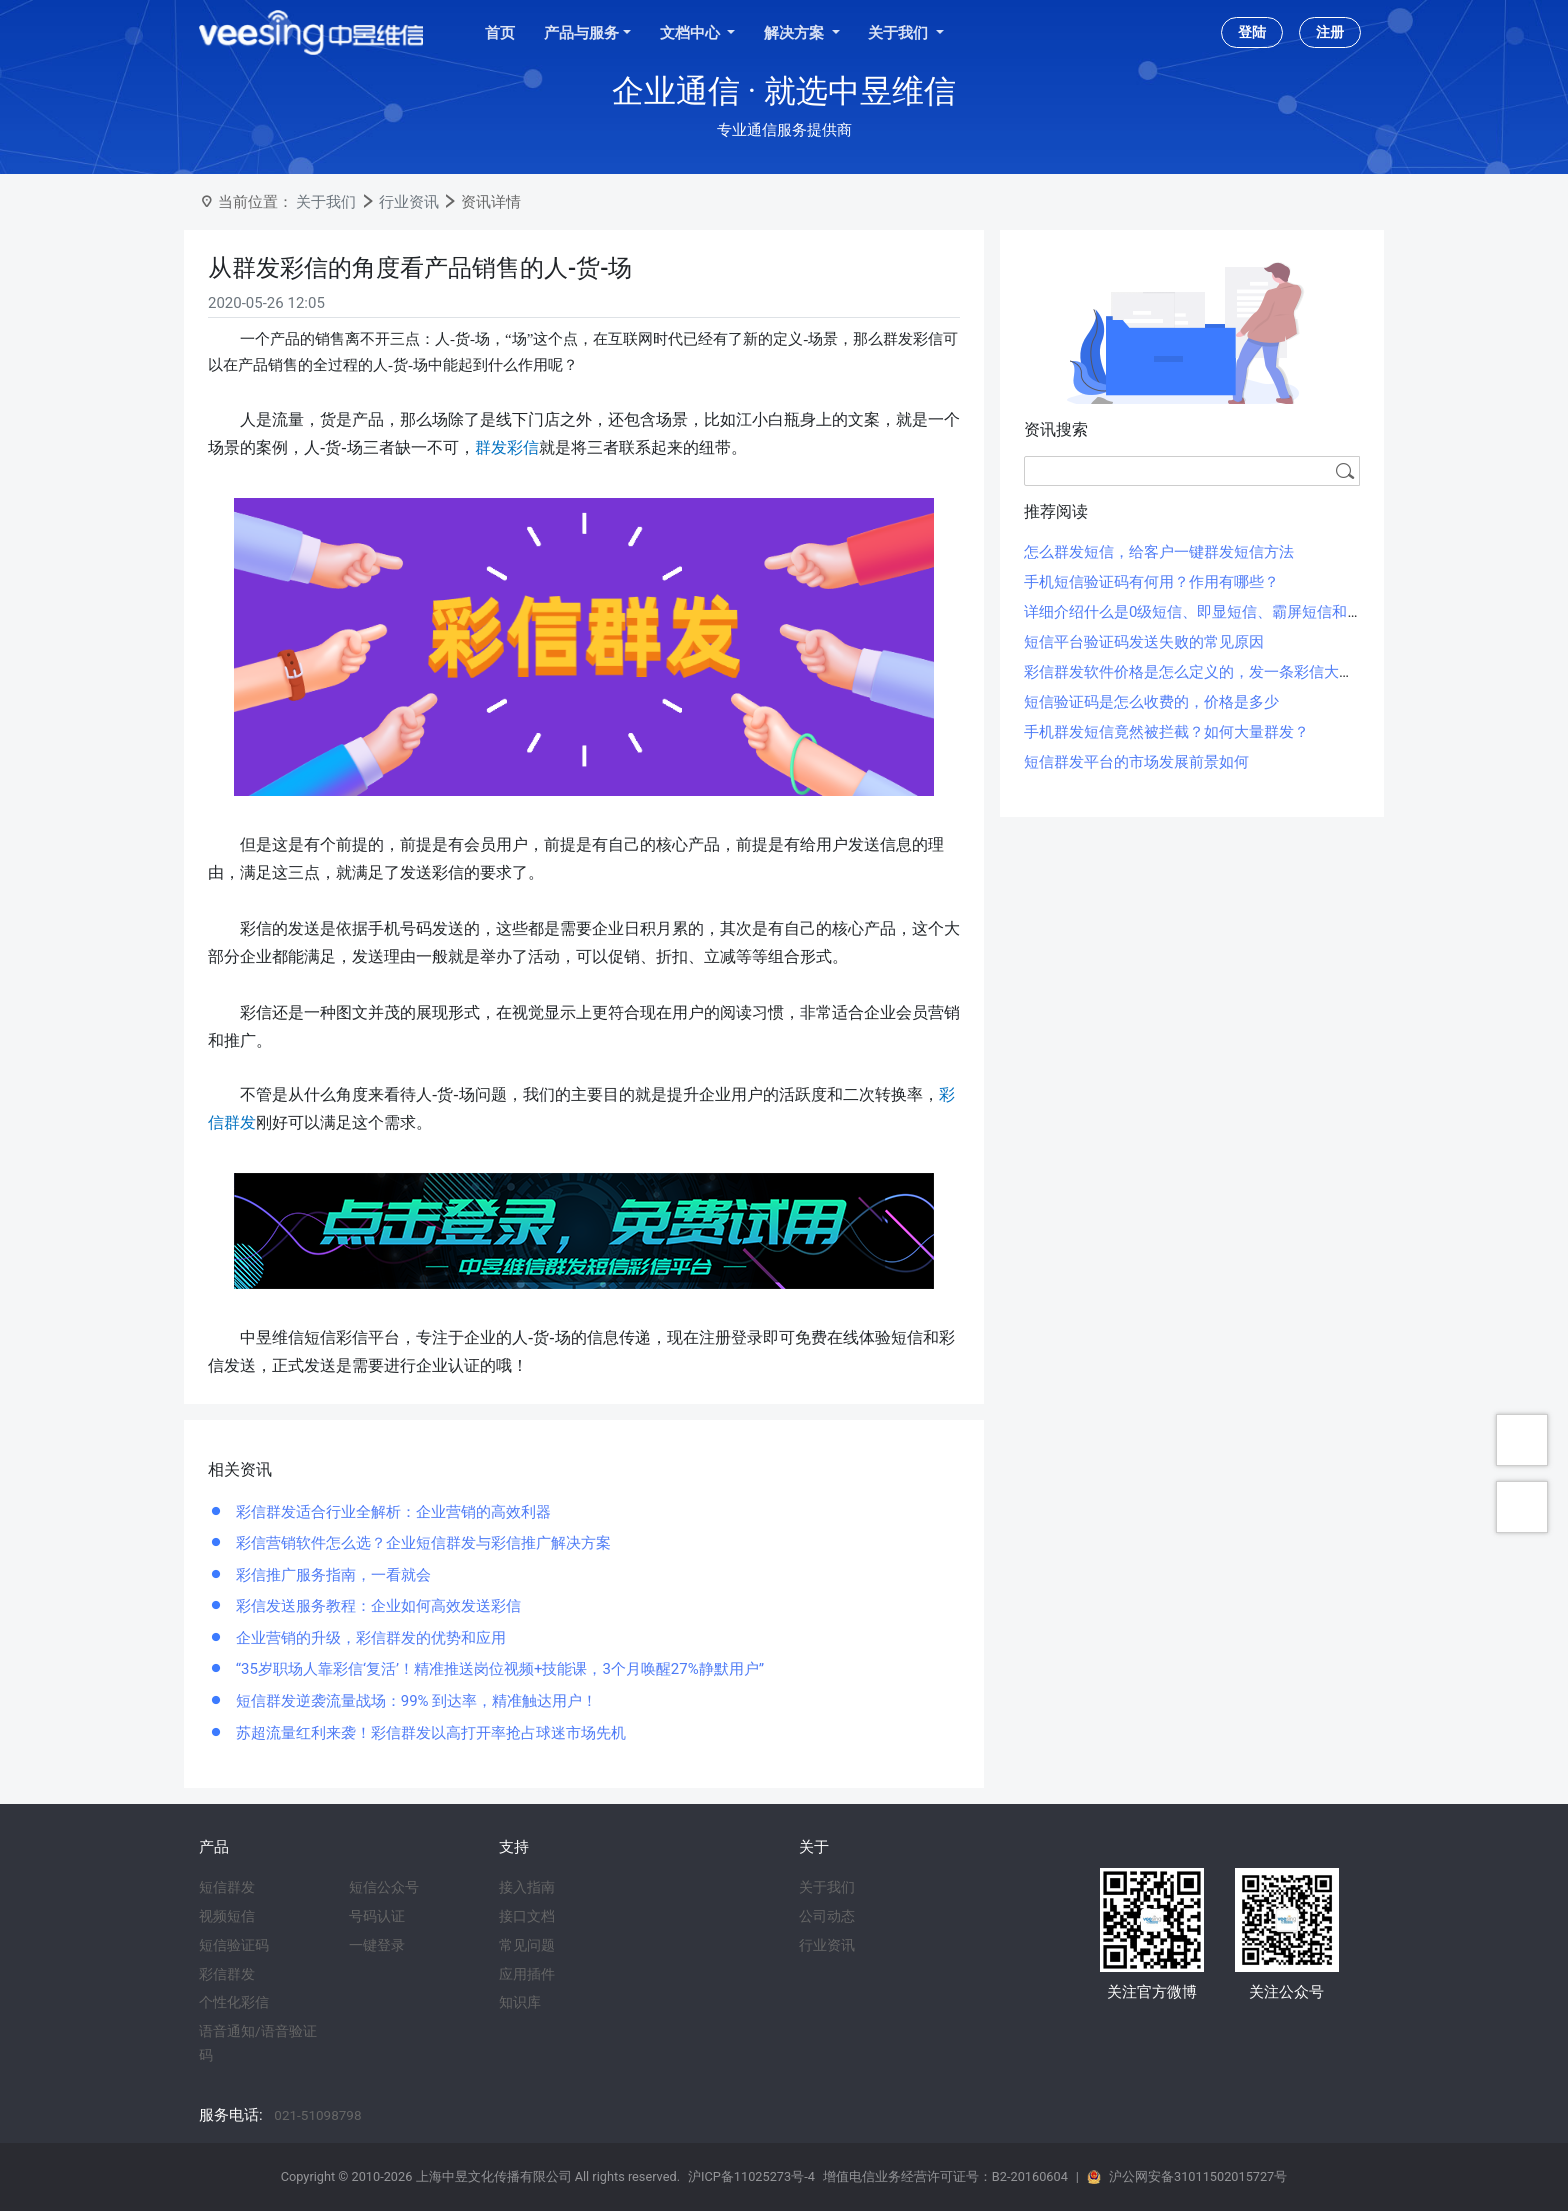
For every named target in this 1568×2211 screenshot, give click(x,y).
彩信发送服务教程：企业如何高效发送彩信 (376, 1606)
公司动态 (827, 1916)
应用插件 (527, 1974)
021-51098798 (317, 2115)
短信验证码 (234, 1945)
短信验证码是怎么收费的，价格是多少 (1151, 702)
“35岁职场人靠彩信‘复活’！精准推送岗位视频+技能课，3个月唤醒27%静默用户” (498, 1669)
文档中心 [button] (692, 33)
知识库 (520, 2002)
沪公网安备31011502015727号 (1198, 2176)
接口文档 (527, 1916)
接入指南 (527, 1887)
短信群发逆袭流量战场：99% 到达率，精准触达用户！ (414, 1701)
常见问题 (527, 1945)
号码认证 (377, 1916)
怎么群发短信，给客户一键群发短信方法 (1159, 552)
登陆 (1252, 32)
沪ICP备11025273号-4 (751, 2176)
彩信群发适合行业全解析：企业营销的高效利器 (391, 1512)
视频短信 (227, 1916)
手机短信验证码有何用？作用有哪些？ (1151, 582)
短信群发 (227, 1887)
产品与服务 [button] (581, 33)
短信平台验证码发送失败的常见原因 (1144, 642)
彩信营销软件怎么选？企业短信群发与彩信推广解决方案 (421, 1543)
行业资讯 (409, 202)
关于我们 (326, 202)
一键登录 (377, 1945)
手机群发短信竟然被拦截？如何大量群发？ (1166, 732)
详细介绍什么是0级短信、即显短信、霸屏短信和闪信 (1200, 612)
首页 (500, 33)
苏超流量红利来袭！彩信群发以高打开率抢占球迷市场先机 (429, 1733)
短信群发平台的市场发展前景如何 (1136, 762)
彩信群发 (227, 1974)
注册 (1330, 32)
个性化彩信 (234, 2002)
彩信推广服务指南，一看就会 (331, 1575)
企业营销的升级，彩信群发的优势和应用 (369, 1638)
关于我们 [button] (900, 33)
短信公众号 (384, 1887)
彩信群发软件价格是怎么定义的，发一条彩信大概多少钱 (1211, 672)
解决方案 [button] (796, 33)
